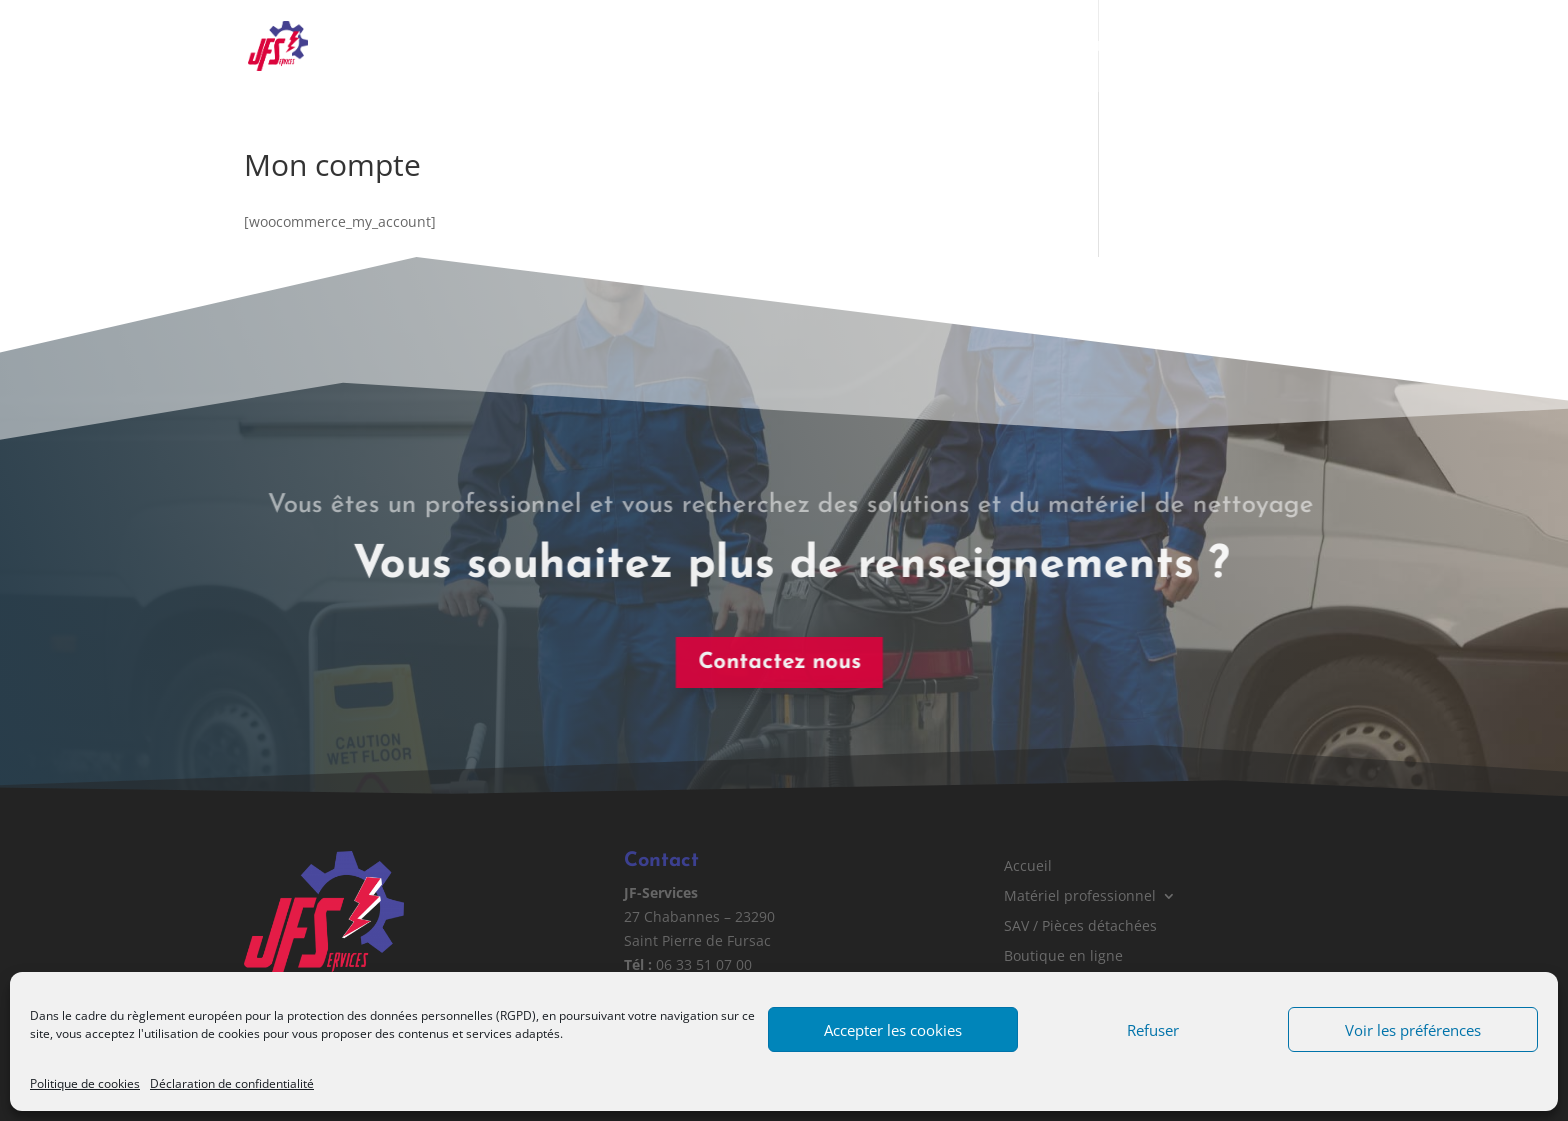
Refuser (1153, 1030)
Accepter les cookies (893, 1030)
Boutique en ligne (1129, 47)
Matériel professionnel (763, 47)
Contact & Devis (1270, 47)
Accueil (636, 47)
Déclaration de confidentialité (232, 1083)
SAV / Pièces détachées (965, 47)
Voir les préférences (1413, 1030)
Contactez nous (772, 662)
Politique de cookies (85, 1083)
